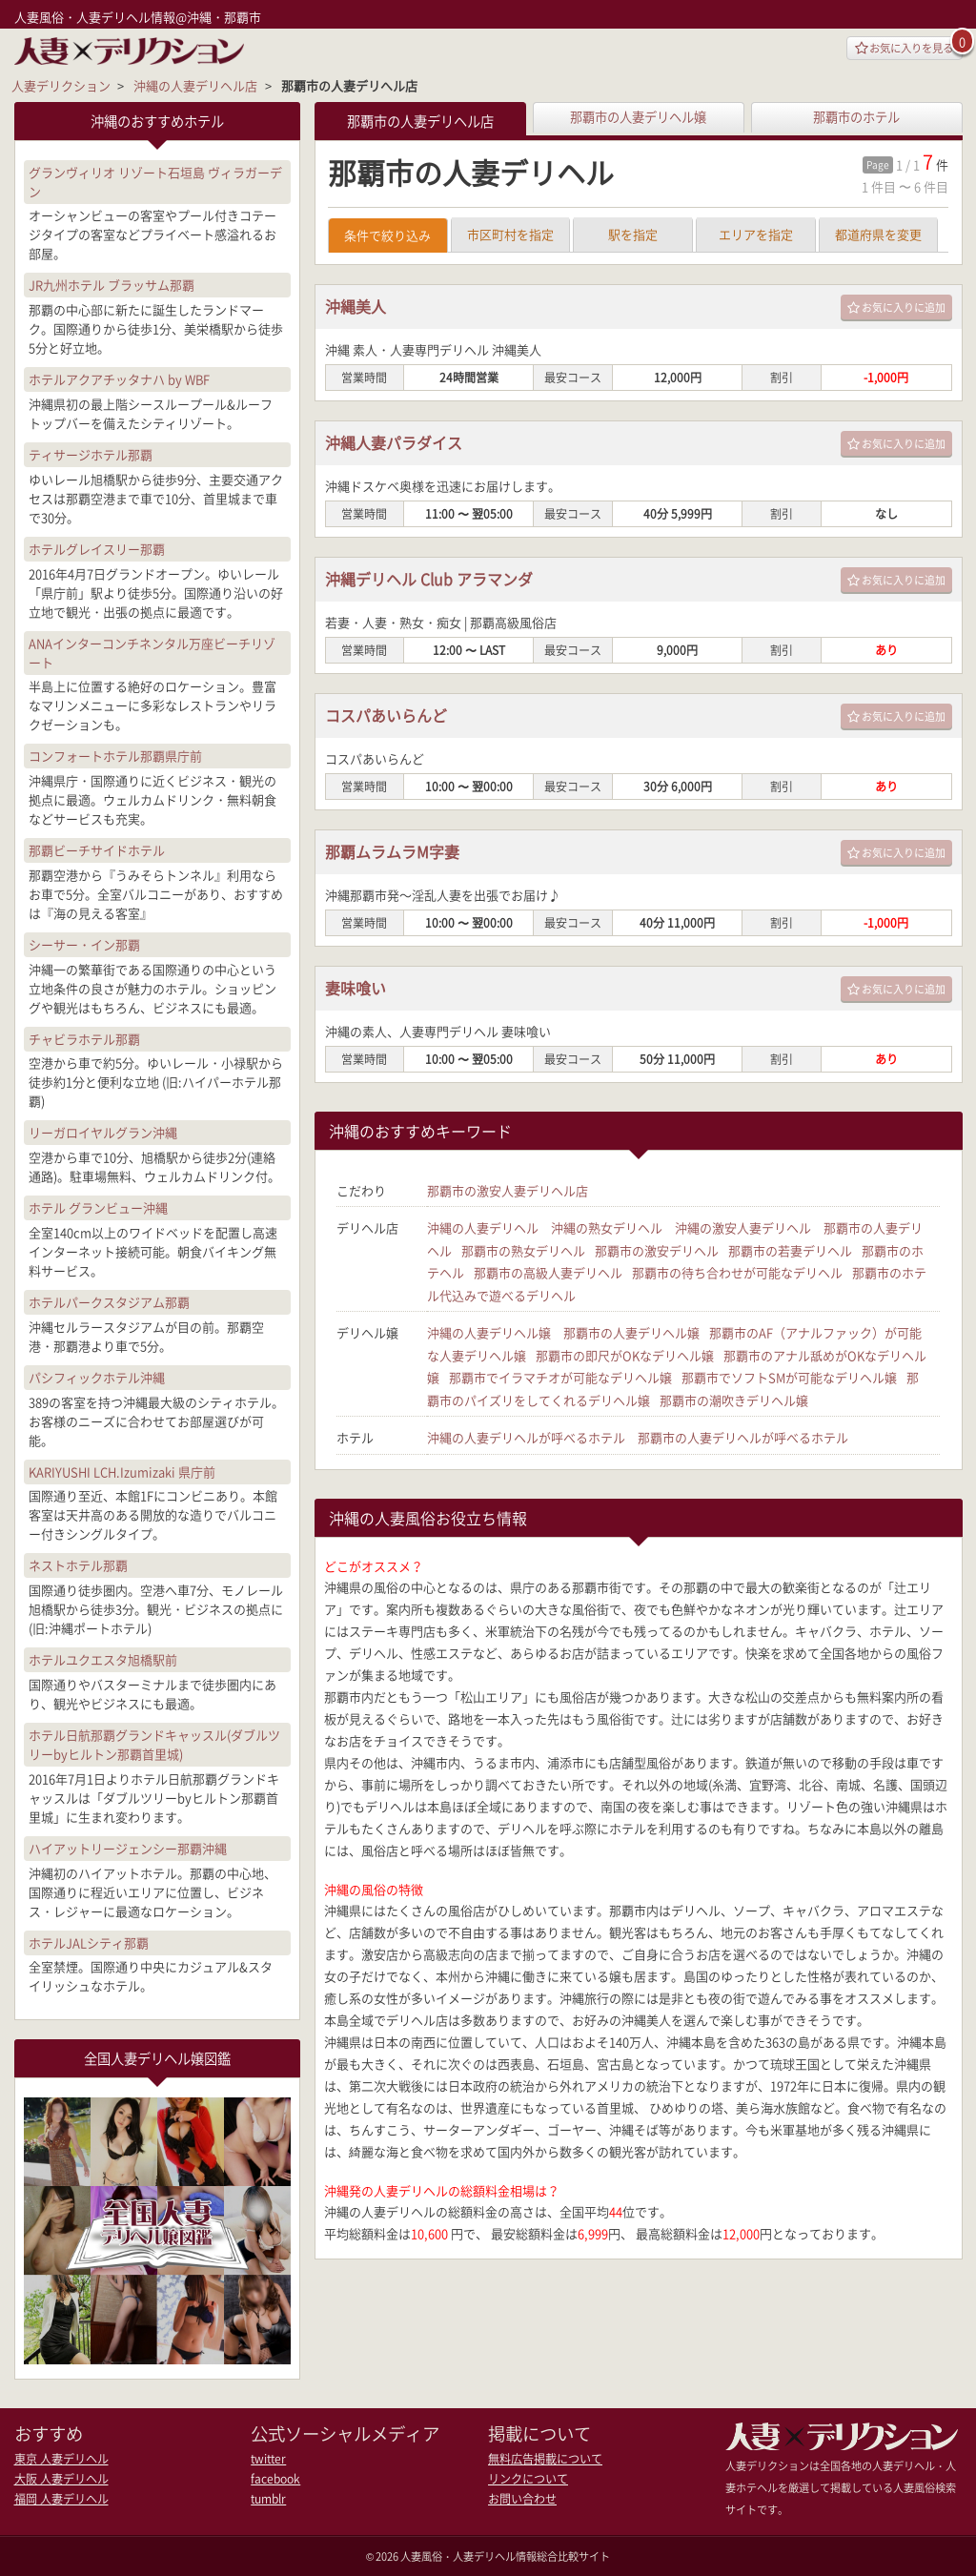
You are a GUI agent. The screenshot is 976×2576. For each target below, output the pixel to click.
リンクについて (524, 2476)
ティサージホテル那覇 (90, 452)
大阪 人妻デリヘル (57, 2476)
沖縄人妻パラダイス (402, 447)
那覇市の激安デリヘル (657, 1253)
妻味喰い (359, 992)
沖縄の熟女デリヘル (606, 1231)
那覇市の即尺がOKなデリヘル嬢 (625, 1356)
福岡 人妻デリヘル (57, 2495)
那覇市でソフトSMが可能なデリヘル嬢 (789, 1378)
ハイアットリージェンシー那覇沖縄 (128, 1846)
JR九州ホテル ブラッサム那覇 (111, 284)
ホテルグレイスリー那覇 (97, 547)
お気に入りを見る (893, 49)
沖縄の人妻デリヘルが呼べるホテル (526, 1437)
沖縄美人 (359, 310)
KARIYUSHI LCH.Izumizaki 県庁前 (122, 1470)
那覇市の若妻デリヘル (790, 1253)
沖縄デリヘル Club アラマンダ (441, 583)
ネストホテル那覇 (78, 1564)
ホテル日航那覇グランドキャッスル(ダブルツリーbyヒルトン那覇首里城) (154, 1743)
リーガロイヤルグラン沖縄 (103, 1131)
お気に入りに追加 (896, 311)
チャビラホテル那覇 (84, 1037)
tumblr (267, 2495)
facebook (274, 2476)
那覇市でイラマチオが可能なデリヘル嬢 (560, 1378)
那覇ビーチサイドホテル (97, 849)
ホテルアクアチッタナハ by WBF (119, 378)
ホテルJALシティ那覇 (89, 1941)
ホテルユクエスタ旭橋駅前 (103, 1658)
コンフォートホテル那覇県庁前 (115, 755)
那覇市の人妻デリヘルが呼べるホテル (743, 1437)
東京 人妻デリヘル (57, 2457)
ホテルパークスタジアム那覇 (109, 1301)
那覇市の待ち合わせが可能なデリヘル (737, 1275)
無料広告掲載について (540, 2457)
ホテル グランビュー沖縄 (98, 1206)
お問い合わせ (519, 2495)
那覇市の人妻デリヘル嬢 (638, 116)
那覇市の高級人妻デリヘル (548, 1275)
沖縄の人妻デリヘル (483, 1231)
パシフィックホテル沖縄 (97, 1375)
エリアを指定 (756, 238)
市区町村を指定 (510, 238)
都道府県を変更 (878, 238)
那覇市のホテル (857, 116)
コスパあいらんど (393, 719)
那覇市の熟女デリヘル (523, 1253)
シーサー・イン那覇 (84, 942)
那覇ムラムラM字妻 (400, 856)
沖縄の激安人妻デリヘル (743, 1231)
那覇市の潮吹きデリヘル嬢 (734, 1400)
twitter (267, 2457)
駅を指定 (633, 238)
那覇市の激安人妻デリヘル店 (507, 1194)
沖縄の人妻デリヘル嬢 (489, 1334)
